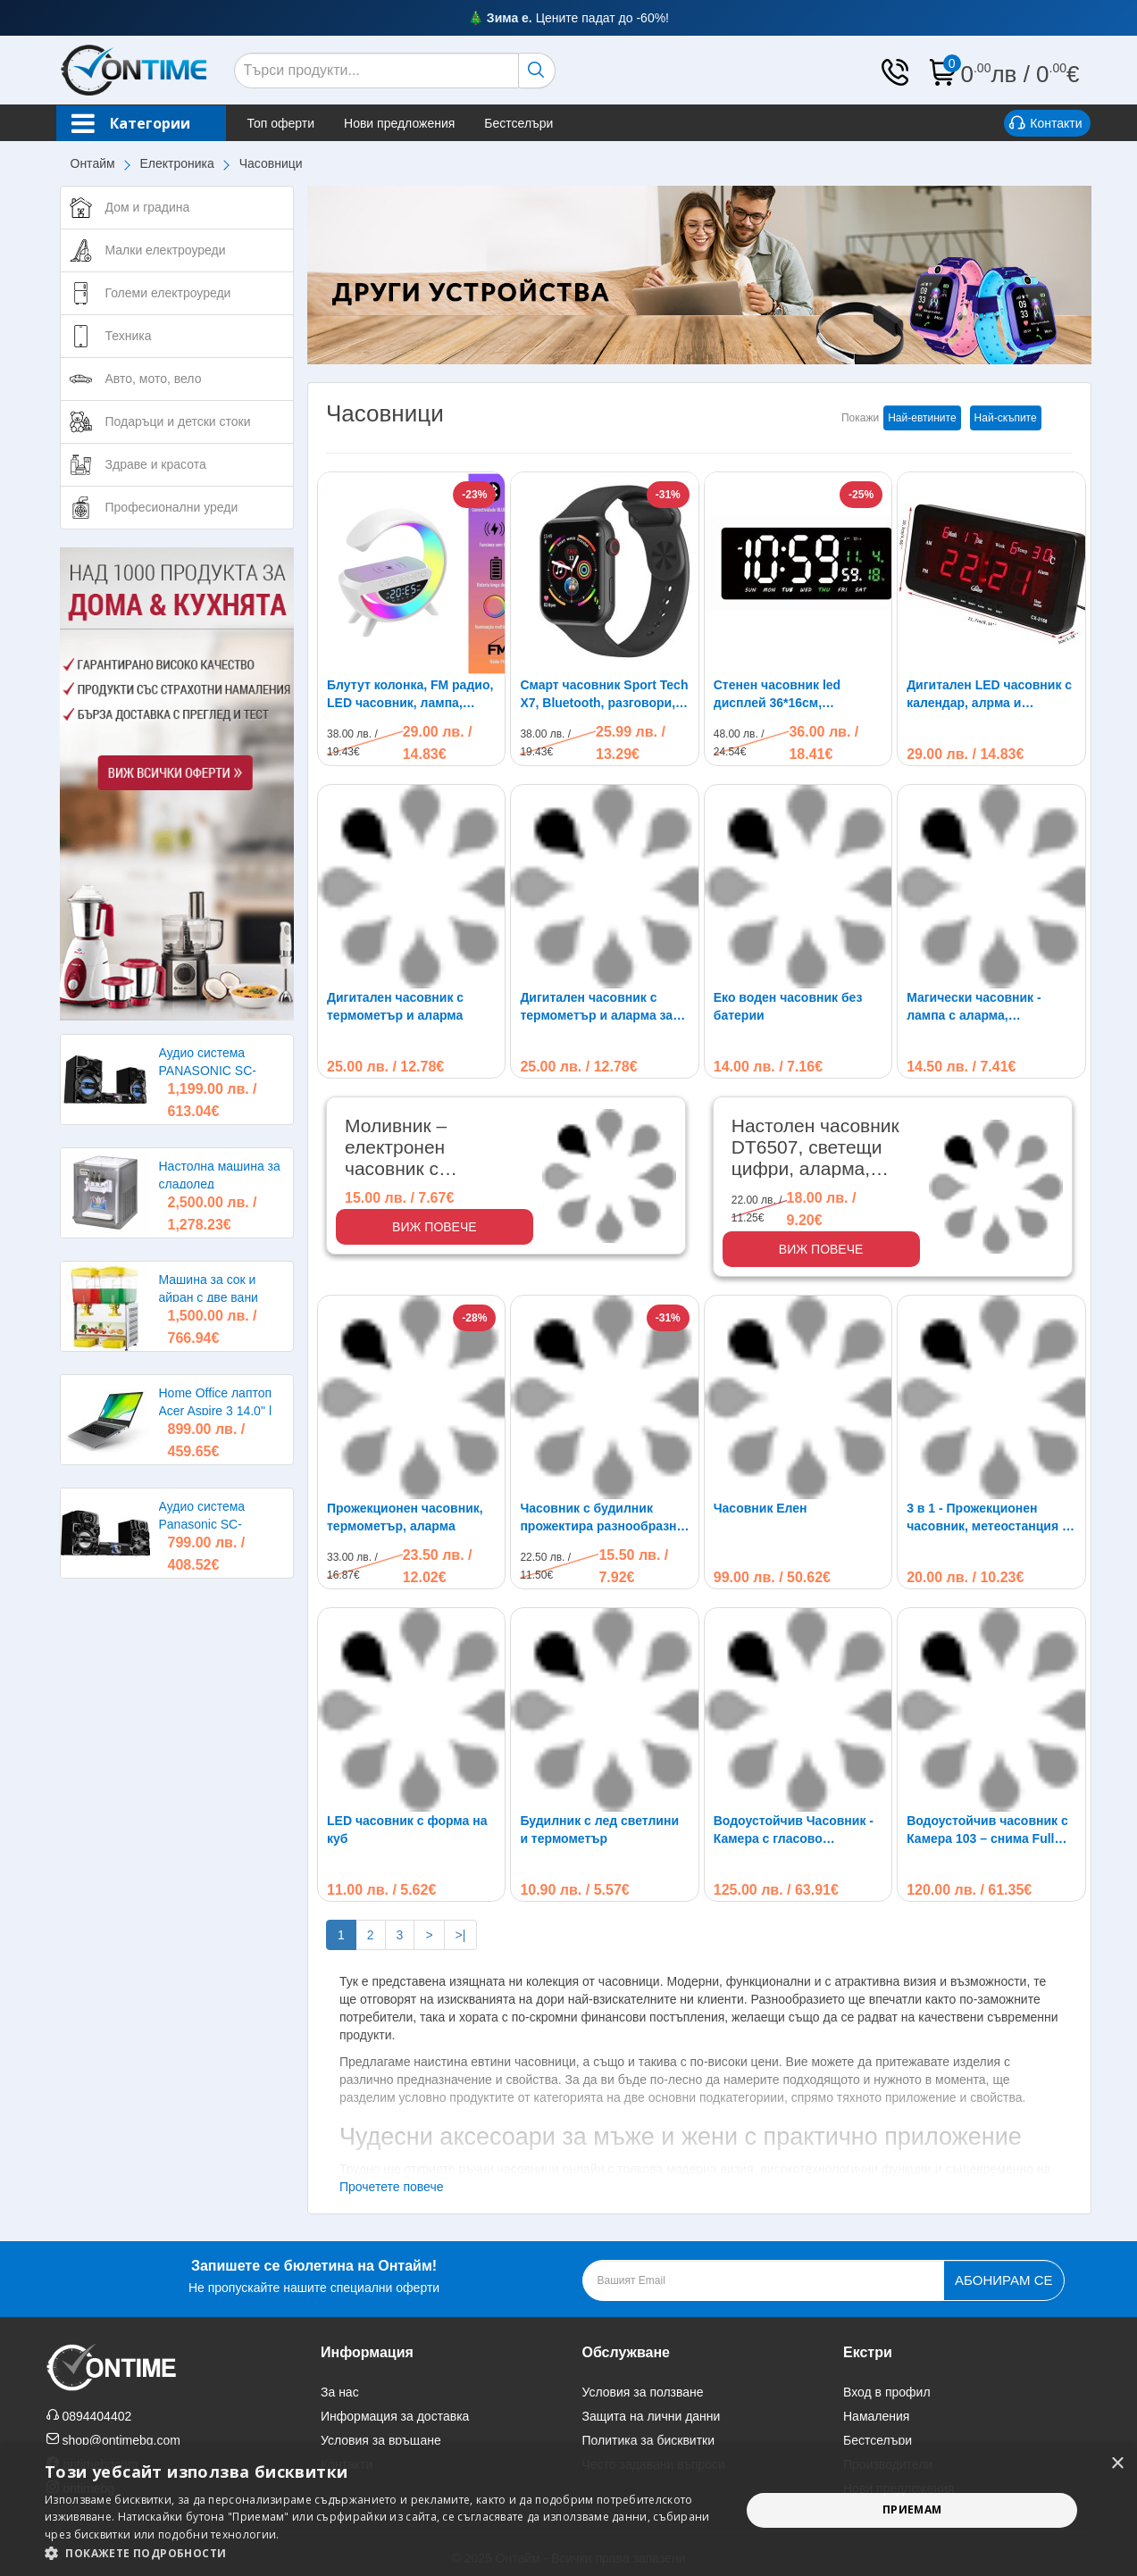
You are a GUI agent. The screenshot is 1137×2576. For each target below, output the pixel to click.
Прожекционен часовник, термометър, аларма (405, 1517)
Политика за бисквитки (648, 2440)
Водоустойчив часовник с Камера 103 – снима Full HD (987, 1830)
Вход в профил (887, 2392)
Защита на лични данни (651, 2416)
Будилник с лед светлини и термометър (599, 1829)
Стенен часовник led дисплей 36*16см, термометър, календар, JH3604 (786, 695)
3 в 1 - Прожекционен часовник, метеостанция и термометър (988, 1518)
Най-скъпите (1005, 418)
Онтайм (93, 163)
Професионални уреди (171, 507)
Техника (128, 336)
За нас (340, 2392)
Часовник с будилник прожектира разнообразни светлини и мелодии (602, 1518)
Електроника (177, 163)
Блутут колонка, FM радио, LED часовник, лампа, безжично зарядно (410, 695)
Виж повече (434, 1227)
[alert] (568, 2510)
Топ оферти (281, 123)
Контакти (1045, 124)
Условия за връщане (381, 2440)
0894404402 (96, 2416)
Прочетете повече (391, 2187)
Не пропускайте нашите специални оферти (313, 2275)
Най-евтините (922, 418)
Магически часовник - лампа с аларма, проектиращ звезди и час (985, 1007)
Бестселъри (518, 123)
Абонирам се (1003, 2280)
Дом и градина (147, 207)
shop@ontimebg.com (121, 2440)
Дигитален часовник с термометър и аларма (395, 1006)
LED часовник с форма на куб (407, 1829)
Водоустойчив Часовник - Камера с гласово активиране (794, 1830)
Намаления (876, 2416)
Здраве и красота (155, 464)
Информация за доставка (395, 2416)
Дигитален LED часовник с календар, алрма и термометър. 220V (989, 695)
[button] (382, 2553)
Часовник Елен (760, 1508)
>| (461, 1935)
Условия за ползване (643, 2392)
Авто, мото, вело (153, 378)
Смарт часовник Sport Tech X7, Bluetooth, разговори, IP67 (604, 695)
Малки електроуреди (165, 250)
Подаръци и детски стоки (178, 421)
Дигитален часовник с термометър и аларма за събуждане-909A (596, 1007)
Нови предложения (399, 123)
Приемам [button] (912, 2509)
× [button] (1117, 2464)
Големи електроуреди (168, 293)
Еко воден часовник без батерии (788, 1006)
